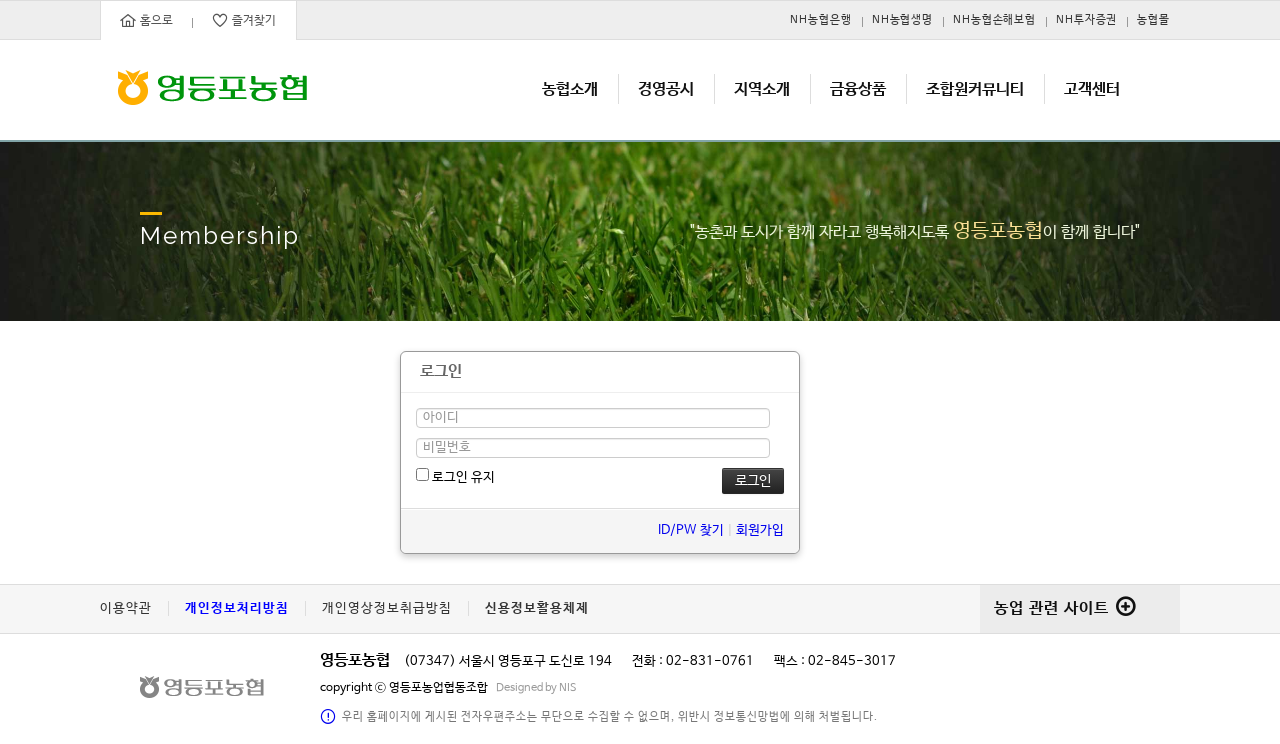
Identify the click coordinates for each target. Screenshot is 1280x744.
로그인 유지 (455, 476)
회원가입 (760, 530)
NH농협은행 (820, 20)
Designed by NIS (536, 688)
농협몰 (1153, 20)
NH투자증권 (1086, 20)
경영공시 (666, 89)
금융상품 (858, 89)
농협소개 (570, 89)
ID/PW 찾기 (691, 530)
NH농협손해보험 (994, 20)
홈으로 (146, 20)
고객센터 (1092, 89)
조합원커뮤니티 (975, 89)
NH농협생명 (902, 20)
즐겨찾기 (244, 20)
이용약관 (126, 608)
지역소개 (762, 89)
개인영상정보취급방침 (387, 608)
